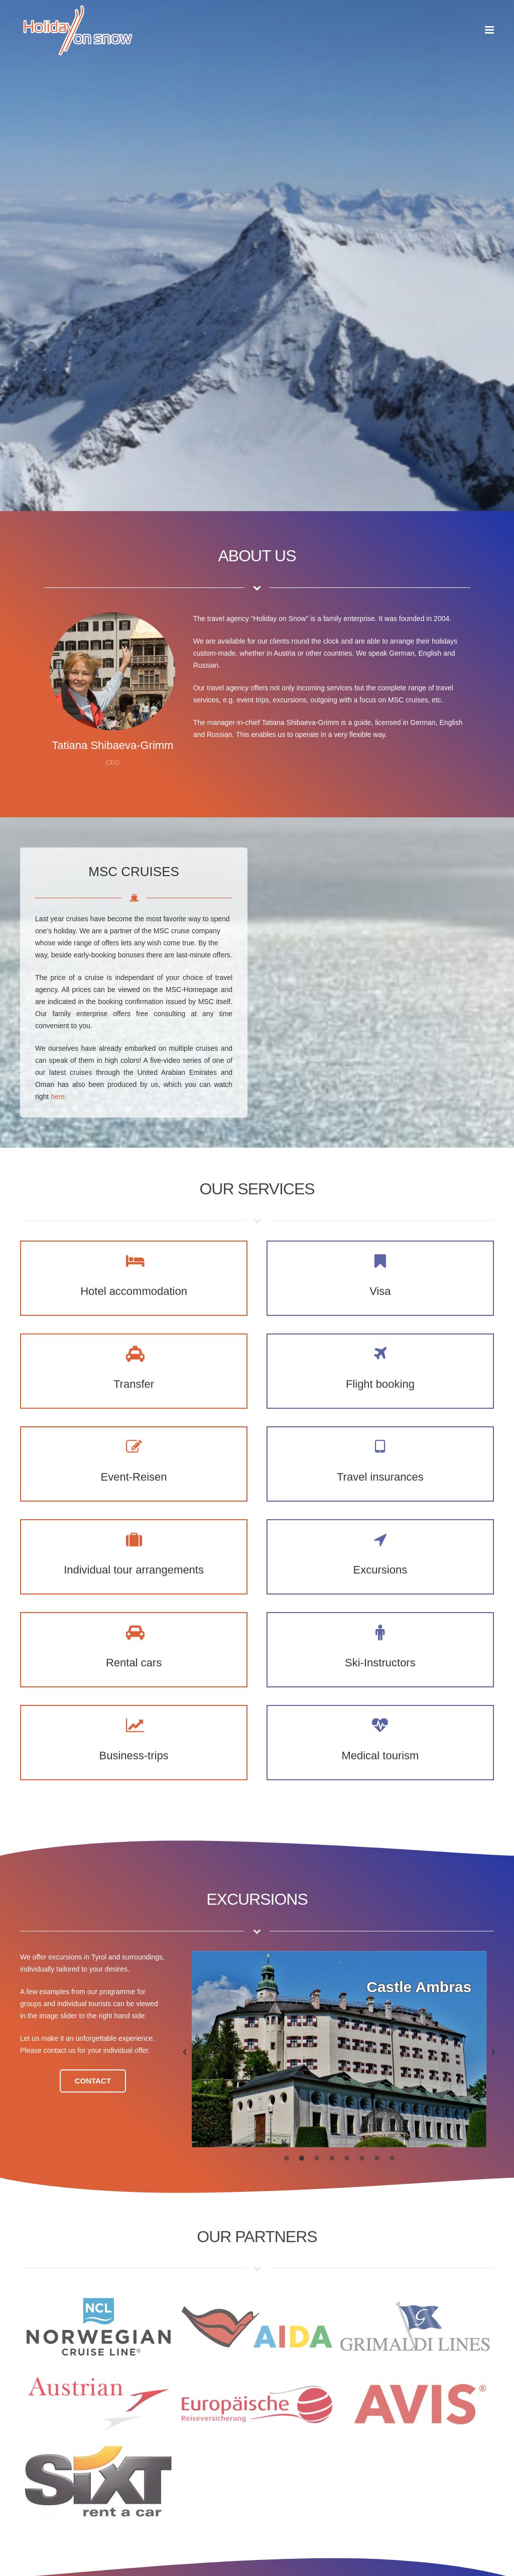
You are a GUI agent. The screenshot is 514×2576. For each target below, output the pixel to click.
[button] (185, 2052)
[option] (339, 2049)
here (58, 1096)
